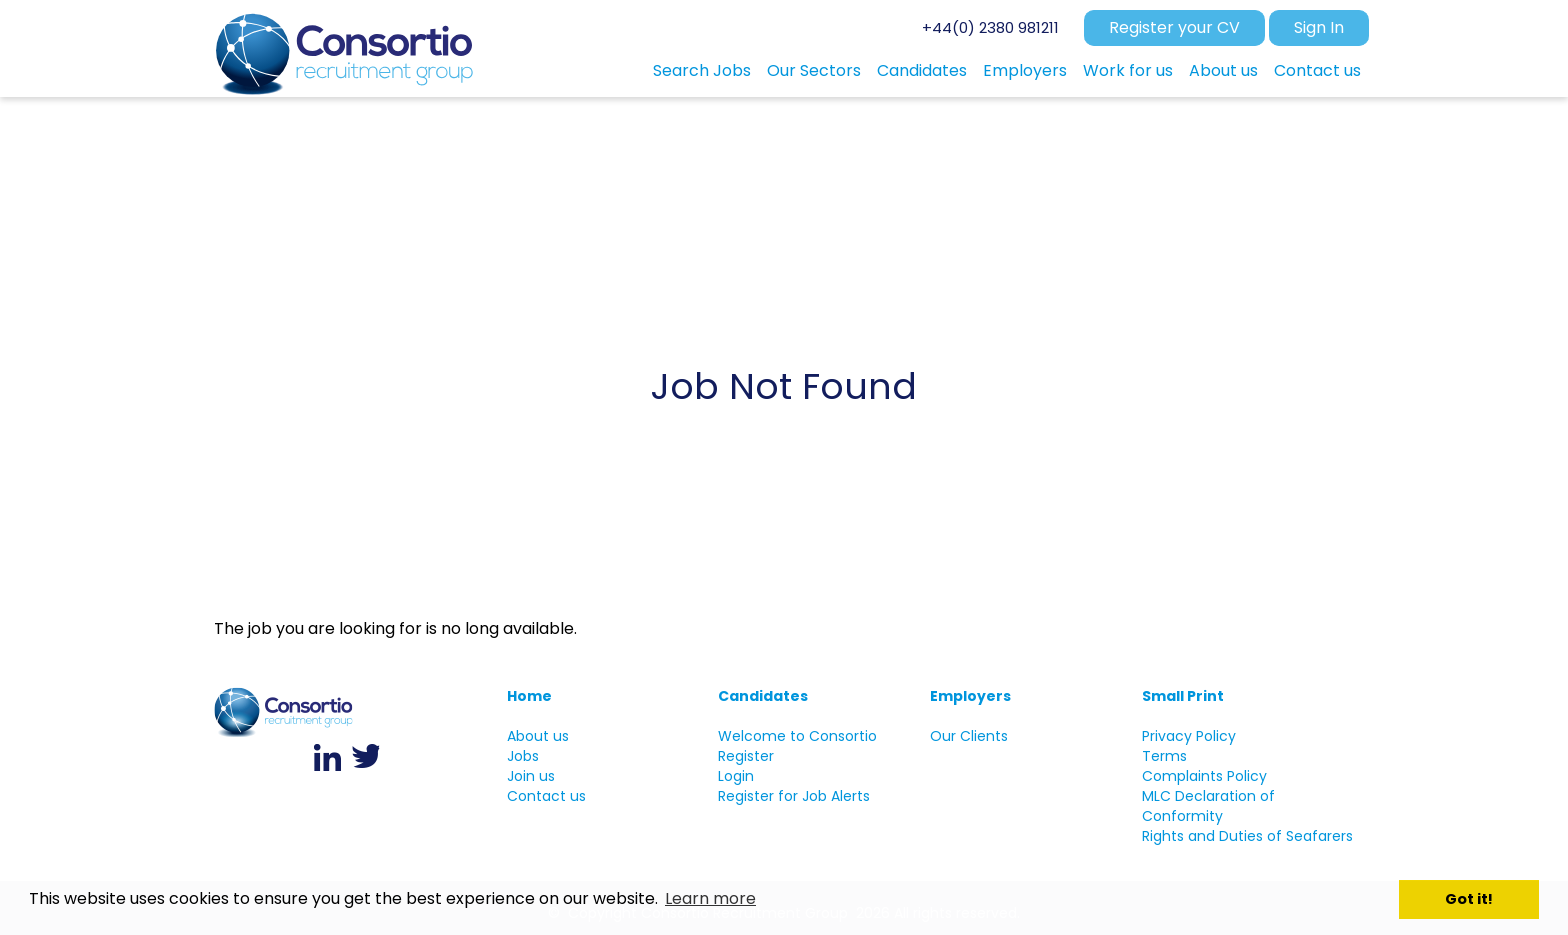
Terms (1164, 756)
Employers (970, 696)
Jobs (523, 756)
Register (746, 756)
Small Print (1183, 696)
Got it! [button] (1469, 899)
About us (538, 736)
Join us (531, 776)
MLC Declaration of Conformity (1208, 806)
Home (529, 696)
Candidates (763, 696)
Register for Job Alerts (794, 796)
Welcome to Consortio (797, 736)
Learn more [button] (710, 898)
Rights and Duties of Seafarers (1247, 836)
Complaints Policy (1204, 776)
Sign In (1319, 27)
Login (736, 776)
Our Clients (969, 736)
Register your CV (1174, 27)
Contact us (546, 796)
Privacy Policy (1189, 736)
